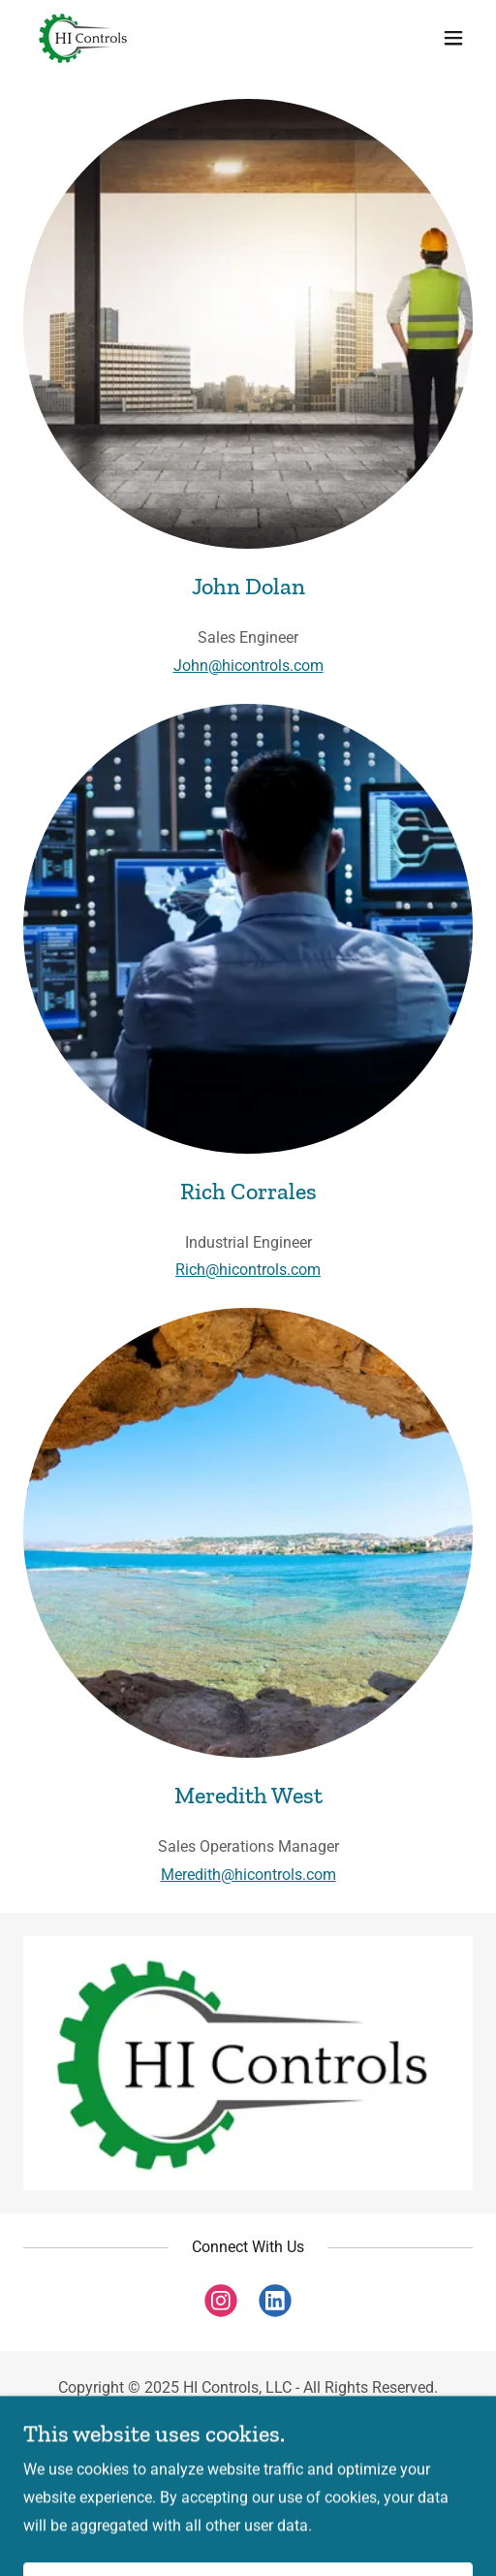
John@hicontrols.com (248, 665)
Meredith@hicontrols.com (248, 1874)
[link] (84, 38)
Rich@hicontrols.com (248, 1269)
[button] (453, 37)
